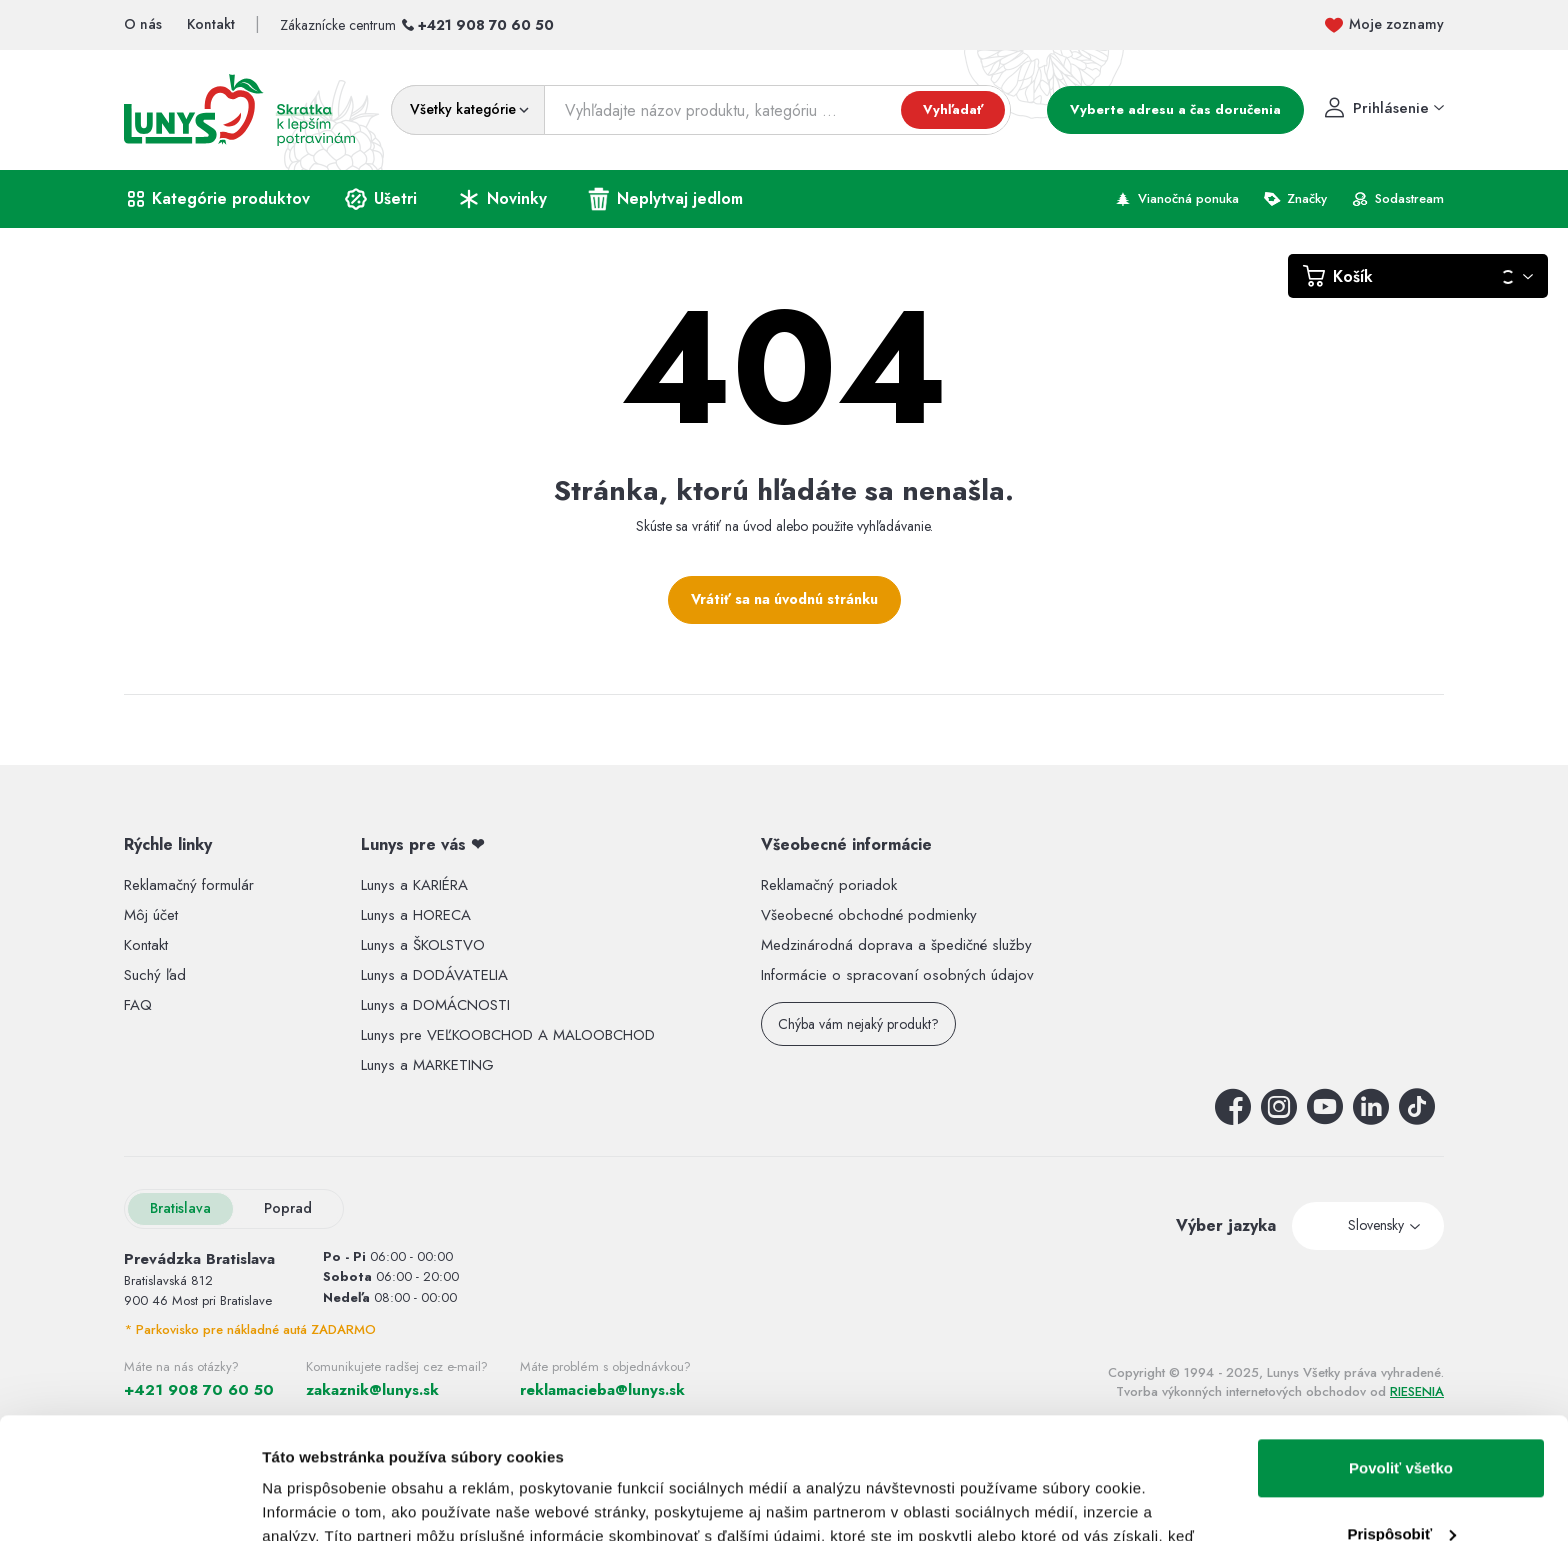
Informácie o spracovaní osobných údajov (897, 975)
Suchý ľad (155, 975)
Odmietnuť (1400, 1485)
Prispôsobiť (1401, 1419)
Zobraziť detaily (319, 1501)
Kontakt (146, 945)
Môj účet (151, 915)
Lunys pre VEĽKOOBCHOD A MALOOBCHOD (508, 1035)
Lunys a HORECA (416, 915)
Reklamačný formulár (189, 885)
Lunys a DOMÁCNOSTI (435, 1005)
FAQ (138, 1005)
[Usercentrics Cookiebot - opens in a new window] (129, 1502)
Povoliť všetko (1401, 1354)
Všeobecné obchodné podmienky (869, 915)
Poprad (288, 1208)
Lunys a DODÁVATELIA (434, 975)
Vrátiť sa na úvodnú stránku (784, 599)
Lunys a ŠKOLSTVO (423, 945)
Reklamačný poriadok (829, 885)
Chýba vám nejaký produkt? (858, 1024)
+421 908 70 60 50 (486, 25)
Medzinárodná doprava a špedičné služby (896, 945)
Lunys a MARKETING (427, 1065)
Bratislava (180, 1208)
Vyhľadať (953, 109)
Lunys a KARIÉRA (414, 885)
